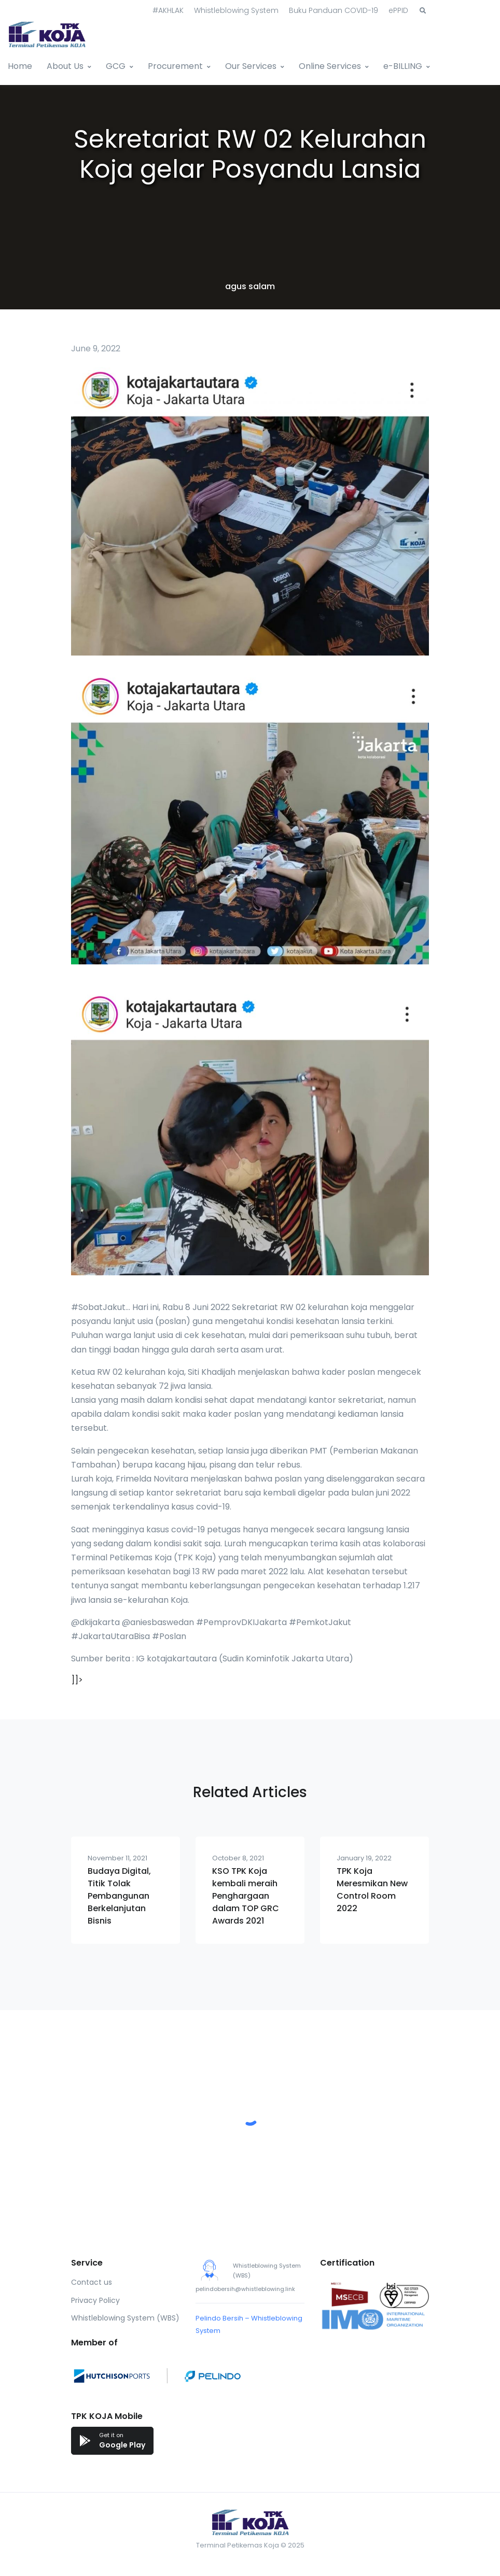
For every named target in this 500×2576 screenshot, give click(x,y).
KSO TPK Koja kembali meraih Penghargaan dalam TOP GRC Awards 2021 (245, 1896)
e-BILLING (402, 66)
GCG (116, 66)
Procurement (175, 66)
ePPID (398, 10)
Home (20, 66)
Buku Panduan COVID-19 (333, 10)
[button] (422, 11)
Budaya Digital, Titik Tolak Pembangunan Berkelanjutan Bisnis (119, 1896)
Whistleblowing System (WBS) (125, 2318)
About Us (65, 66)
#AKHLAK (168, 10)
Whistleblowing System (236, 10)
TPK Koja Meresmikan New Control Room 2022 (372, 1889)
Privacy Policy (95, 2300)
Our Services (250, 66)
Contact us (91, 2282)
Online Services (330, 66)
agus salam (250, 286)
